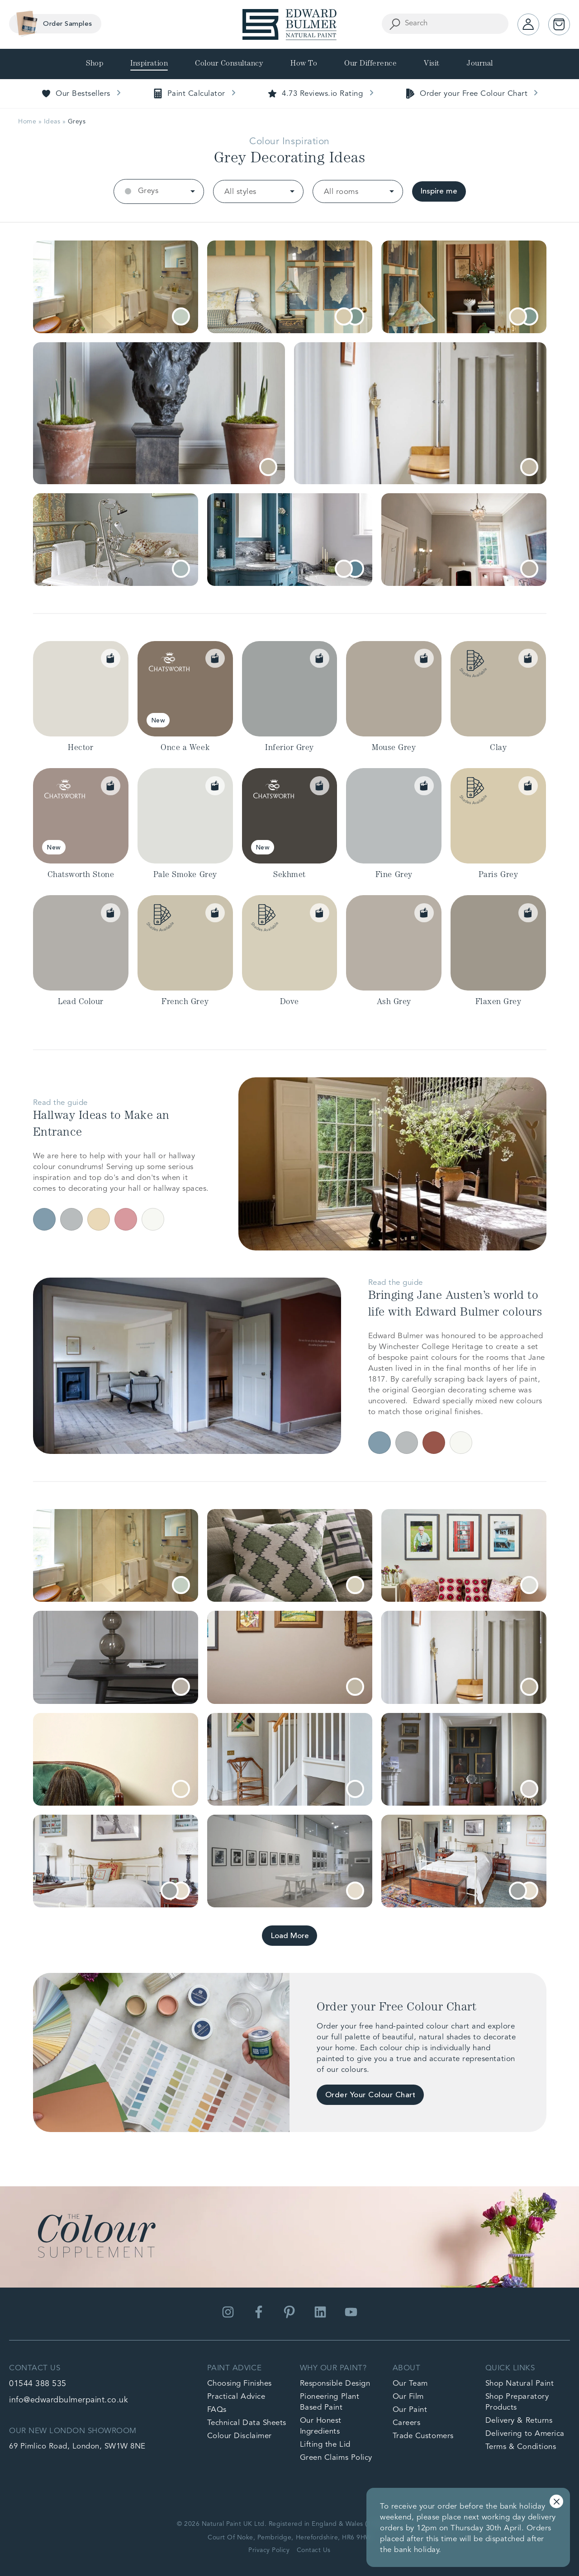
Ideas (52, 121)
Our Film (408, 2397)
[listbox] (159, 191)
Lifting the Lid (325, 2445)
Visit (432, 64)
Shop (94, 64)
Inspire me (438, 191)
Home (27, 121)
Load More (290, 1936)
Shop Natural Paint (519, 2383)
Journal (480, 64)
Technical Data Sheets (246, 2423)
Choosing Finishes (239, 2383)
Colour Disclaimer (239, 2436)
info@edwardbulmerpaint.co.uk (68, 2400)
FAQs (217, 2410)
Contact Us (314, 2550)
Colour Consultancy (229, 64)
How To (303, 64)
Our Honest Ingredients (321, 2426)
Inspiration (149, 64)
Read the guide (60, 1103)
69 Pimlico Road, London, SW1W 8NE (77, 2446)
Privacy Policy (269, 2550)
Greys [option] (148, 191)
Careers (407, 2423)
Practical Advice (236, 2397)
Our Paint (410, 2410)
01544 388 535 (37, 2384)
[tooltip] (181, 316)
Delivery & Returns (518, 2421)
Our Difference (370, 64)
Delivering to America (525, 2434)
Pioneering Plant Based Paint (329, 2402)
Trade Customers (423, 2436)
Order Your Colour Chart (370, 2095)
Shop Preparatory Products (517, 2402)
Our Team (410, 2383)
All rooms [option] (341, 192)
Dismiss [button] (556, 2501)
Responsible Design (335, 2383)
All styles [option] (240, 192)
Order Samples (51, 23)
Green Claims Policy (336, 2458)
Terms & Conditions (520, 2447)
